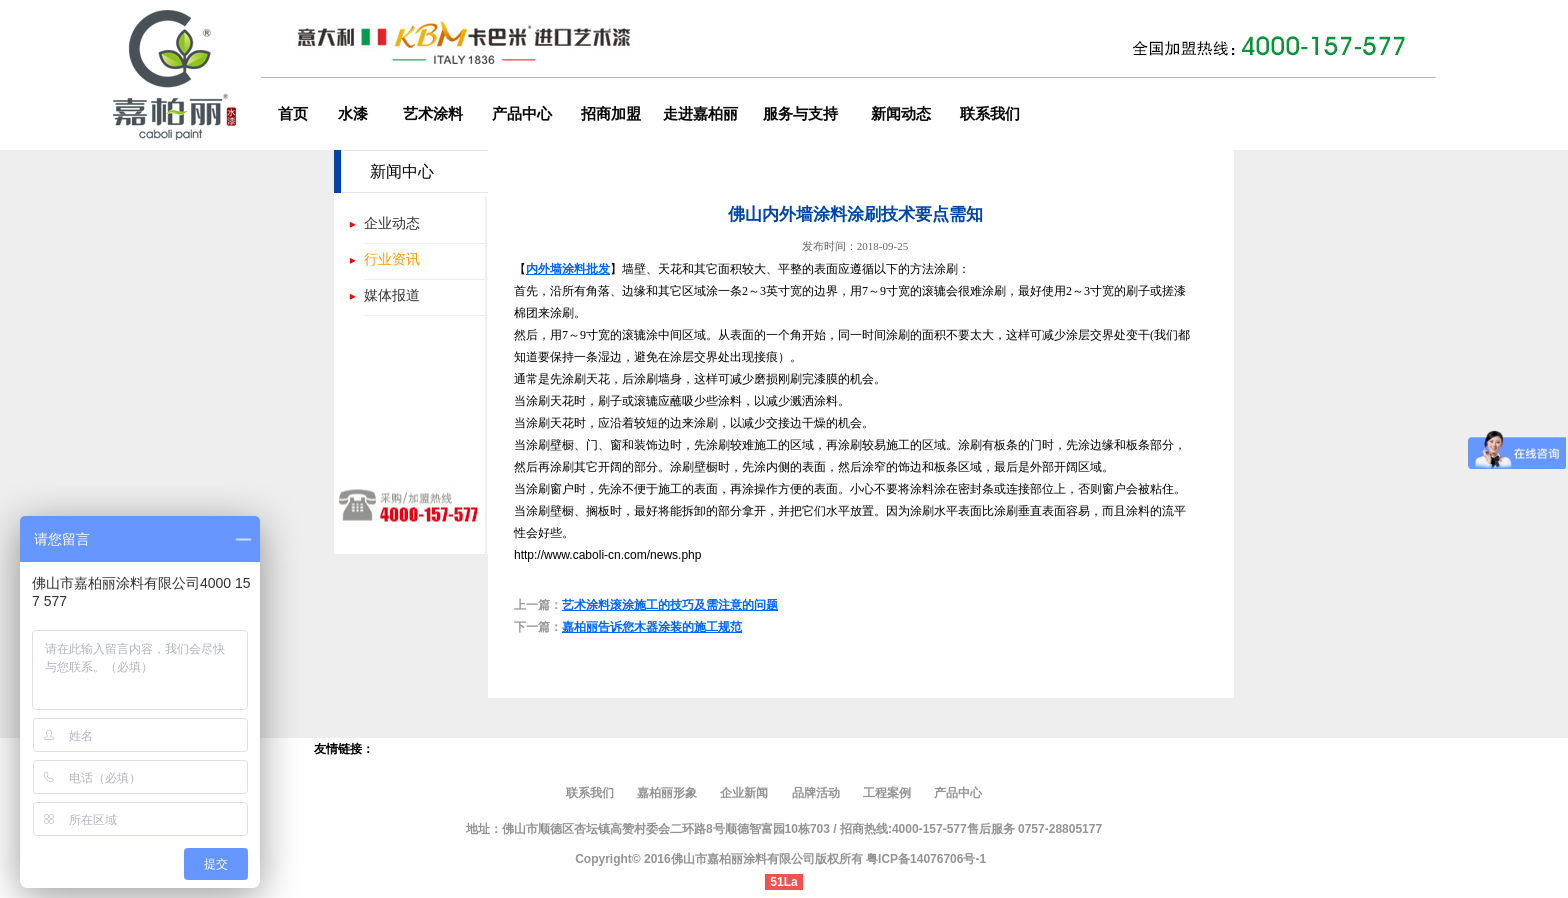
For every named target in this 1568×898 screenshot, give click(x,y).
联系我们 (990, 114)
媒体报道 (392, 295)
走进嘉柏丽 (700, 114)
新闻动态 (901, 114)
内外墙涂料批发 (568, 269)
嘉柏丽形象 (668, 793)
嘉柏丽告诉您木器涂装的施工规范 (652, 627)
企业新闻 (744, 793)
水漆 (353, 114)
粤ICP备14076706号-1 (926, 859)
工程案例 (887, 793)
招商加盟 (611, 114)
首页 (293, 114)
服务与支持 (800, 114)
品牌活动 (816, 793)
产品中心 (522, 114)
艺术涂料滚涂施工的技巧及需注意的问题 (670, 605)
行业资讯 (392, 259)
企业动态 (392, 223)
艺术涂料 (433, 114)
